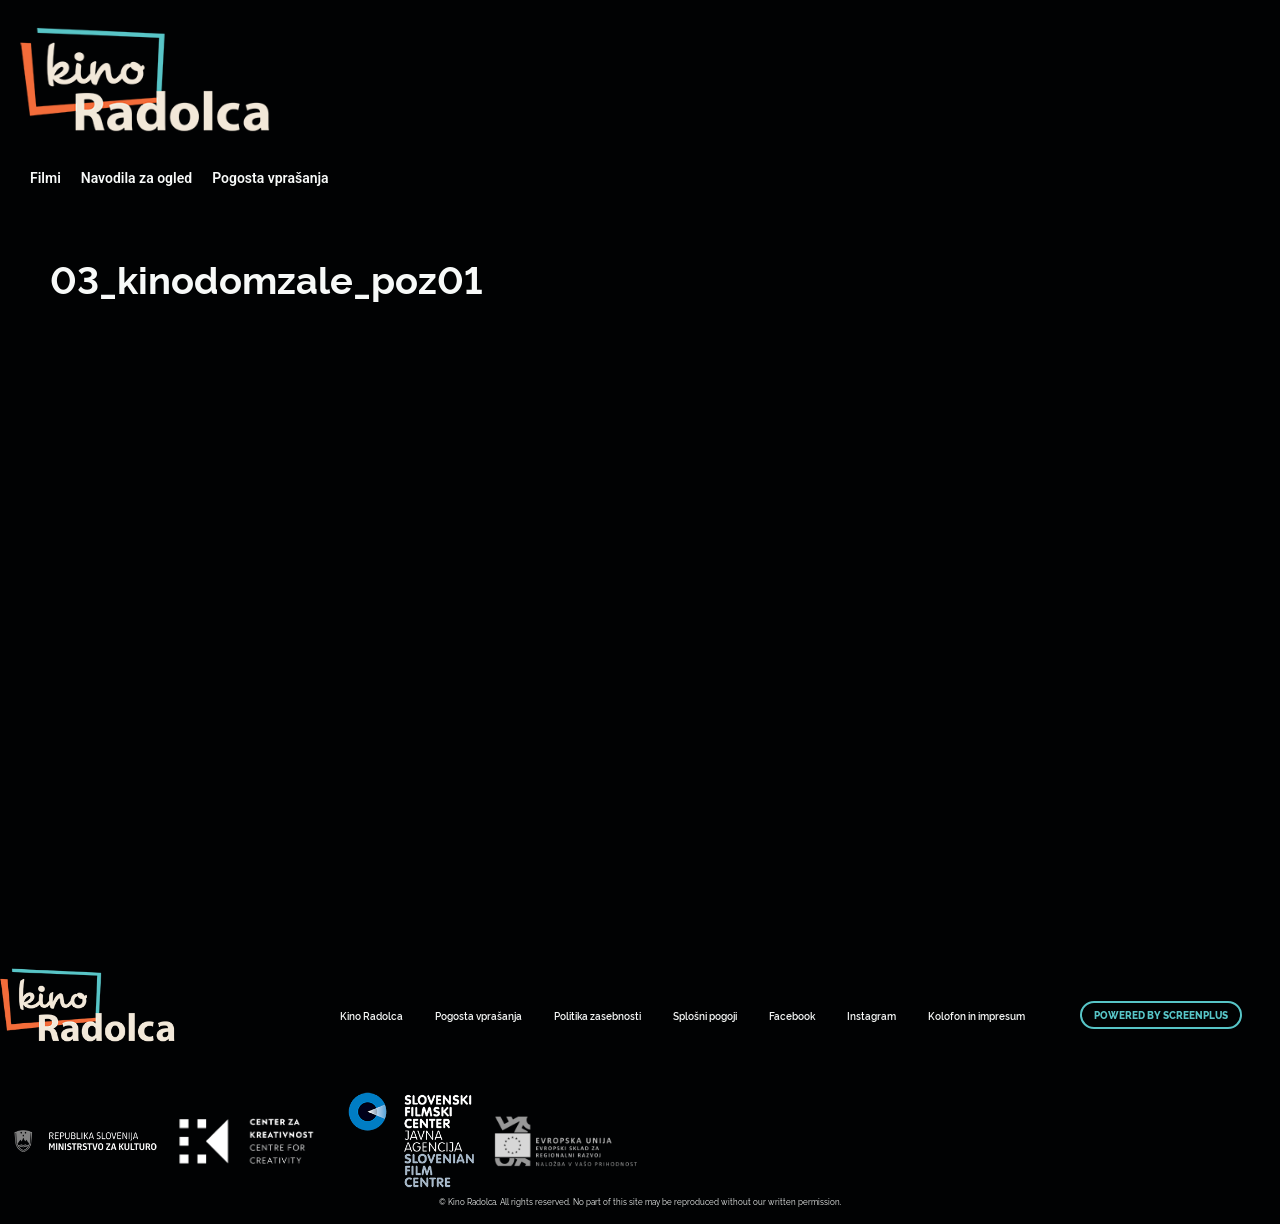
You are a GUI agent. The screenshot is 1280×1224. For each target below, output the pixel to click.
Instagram (871, 1015)
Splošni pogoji (705, 1015)
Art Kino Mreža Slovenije (145, 80)
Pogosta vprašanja (270, 178)
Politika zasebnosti (597, 1015)
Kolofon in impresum (976, 1015)
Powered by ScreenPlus (1161, 1015)
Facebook (792, 1015)
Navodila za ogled (136, 178)
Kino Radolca (371, 1015)
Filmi (45, 178)
